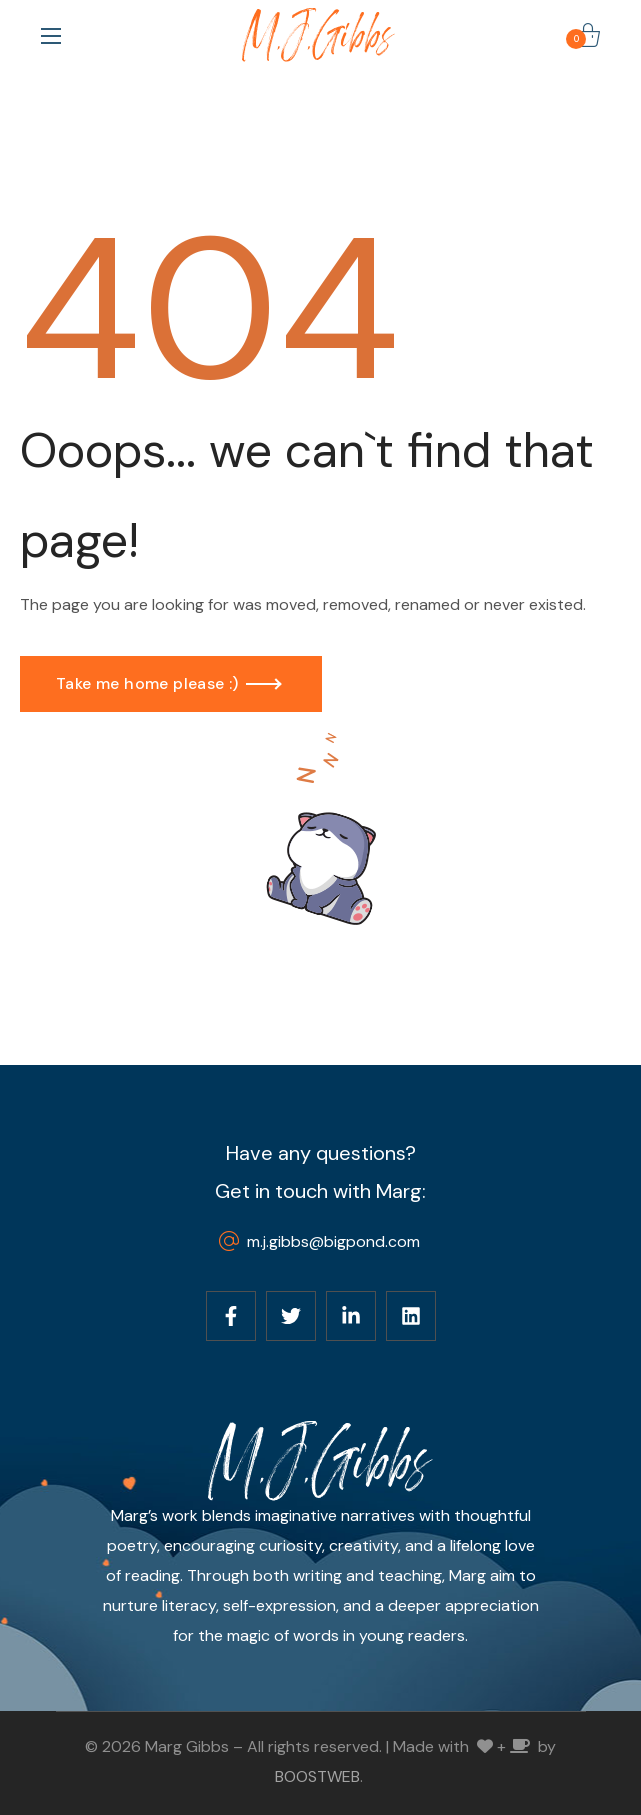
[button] (588, 35)
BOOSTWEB (317, 1776)
